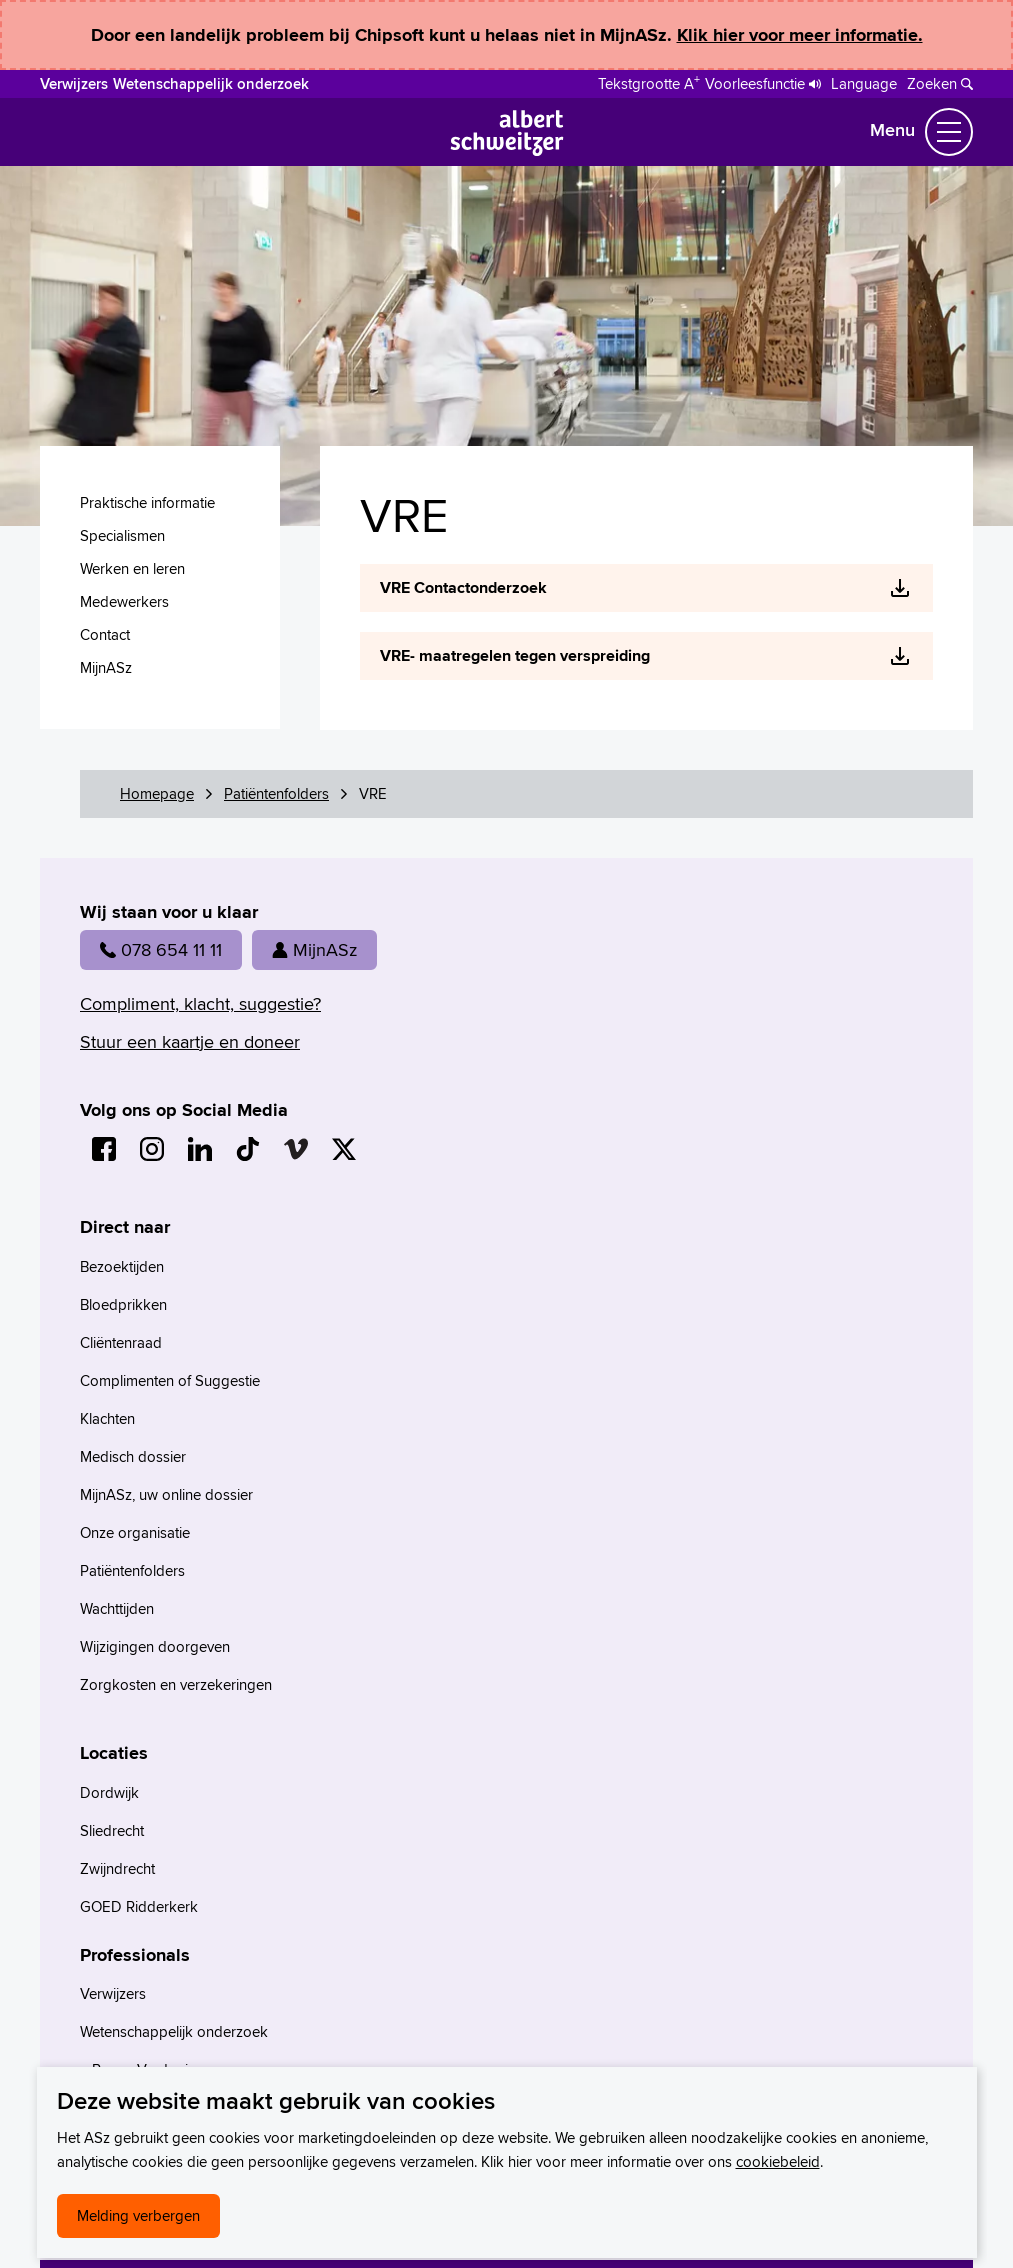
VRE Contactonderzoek (463, 587)
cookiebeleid (778, 2161)
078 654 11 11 (161, 949)
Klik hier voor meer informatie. (800, 35)
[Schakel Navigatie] (949, 132)
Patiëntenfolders (276, 793)
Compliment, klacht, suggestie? (200, 1003)
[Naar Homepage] (506, 149)
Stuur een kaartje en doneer (190, 1041)
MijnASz (314, 949)
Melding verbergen (138, 2215)
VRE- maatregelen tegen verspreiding (515, 655)
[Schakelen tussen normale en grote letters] (649, 82)
